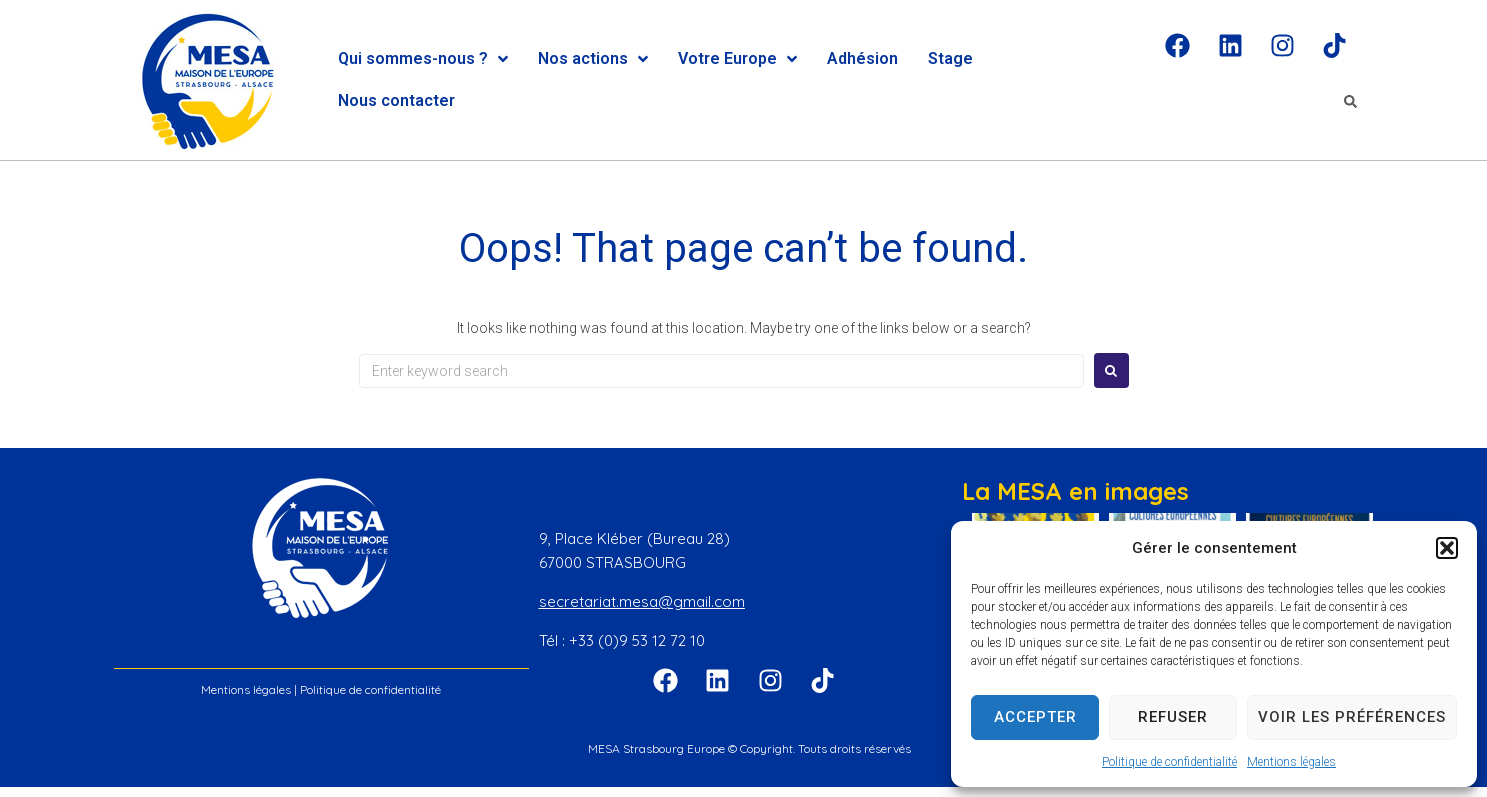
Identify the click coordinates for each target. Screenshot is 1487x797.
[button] (1447, 548)
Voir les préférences (1352, 717)
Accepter (1035, 717)
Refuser (1173, 717)
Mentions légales (1291, 762)
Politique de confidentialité (1169, 762)
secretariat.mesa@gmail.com (642, 601)
